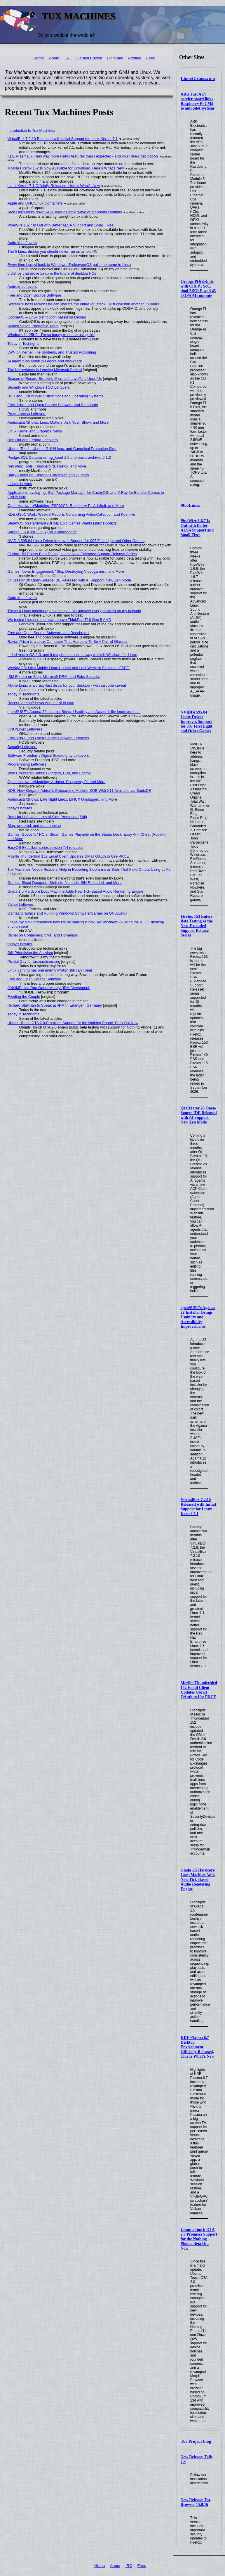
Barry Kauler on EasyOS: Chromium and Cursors (48, 475)
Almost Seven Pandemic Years (33, 326)
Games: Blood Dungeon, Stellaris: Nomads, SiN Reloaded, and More (65, 882)
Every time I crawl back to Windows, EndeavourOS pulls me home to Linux (69, 264)
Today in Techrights (23, 343)
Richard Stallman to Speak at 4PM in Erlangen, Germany (55, 1005)
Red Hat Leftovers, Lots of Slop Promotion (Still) (47, 817)
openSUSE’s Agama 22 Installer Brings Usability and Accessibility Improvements (198, 1317)
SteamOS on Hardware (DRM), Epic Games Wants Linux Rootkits (62, 523)
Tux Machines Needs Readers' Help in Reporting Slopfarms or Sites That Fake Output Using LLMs (89, 869)
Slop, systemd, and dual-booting (34, 825)
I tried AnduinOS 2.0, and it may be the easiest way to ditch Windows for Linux (72, 654)
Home (38, 58)
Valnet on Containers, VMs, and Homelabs (43, 935)
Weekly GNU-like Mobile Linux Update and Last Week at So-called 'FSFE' (69, 668)
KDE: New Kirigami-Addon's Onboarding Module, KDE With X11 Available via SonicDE (79, 790)
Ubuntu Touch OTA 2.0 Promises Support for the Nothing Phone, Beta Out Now (199, 2238)
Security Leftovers (22, 747)
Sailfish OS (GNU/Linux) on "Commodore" (42, 532)
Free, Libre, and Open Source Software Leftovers (48, 738)
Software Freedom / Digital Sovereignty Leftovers (48, 755)
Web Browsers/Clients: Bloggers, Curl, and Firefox (49, 773)
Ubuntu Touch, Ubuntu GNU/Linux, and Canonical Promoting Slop (62, 448)
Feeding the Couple (24, 996)
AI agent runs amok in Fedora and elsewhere (45, 361)
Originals (115, 58)
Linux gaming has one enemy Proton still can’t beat (50, 970)
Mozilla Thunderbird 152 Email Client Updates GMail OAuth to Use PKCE (199, 1690)
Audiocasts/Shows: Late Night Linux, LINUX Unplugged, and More (62, 799)
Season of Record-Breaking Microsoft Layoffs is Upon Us (55, 378)
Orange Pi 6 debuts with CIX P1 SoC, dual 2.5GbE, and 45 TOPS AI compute (198, 288)
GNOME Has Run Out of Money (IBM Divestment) (49, 988)
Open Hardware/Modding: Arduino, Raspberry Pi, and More (57, 782)
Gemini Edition (89, 58)
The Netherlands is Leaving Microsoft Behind (45, 370)
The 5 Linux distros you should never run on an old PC (53, 251)
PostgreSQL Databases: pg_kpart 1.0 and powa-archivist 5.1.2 (59, 457)
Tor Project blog (196, 2441)
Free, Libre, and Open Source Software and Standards (53, 405)
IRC (67, 58)
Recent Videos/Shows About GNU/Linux (41, 703)
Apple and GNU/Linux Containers (35, 203)
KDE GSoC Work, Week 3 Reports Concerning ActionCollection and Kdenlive (71, 514)
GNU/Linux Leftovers (25, 729)
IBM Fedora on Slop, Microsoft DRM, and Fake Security (54, 676)
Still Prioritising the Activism (30, 953)
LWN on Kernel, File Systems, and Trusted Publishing (52, 352)
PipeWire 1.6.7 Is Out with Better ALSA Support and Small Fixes (197, 528)
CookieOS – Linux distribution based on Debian (47, 317)
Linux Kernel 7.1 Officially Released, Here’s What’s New (54, 185)
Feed (150, 58)
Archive (134, 58)
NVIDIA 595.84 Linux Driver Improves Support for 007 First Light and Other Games (196, 721)
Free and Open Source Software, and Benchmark (49, 633)
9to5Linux (190, 505)
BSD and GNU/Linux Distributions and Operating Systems (56, 396)
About (54, 58)
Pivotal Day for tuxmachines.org (34, 961)
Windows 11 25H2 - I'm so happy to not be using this (51, 335)
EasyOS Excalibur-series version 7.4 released (45, 847)
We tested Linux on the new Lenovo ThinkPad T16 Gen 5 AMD (59, 619)
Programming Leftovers (27, 413)
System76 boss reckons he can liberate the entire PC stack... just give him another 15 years (83, 304)
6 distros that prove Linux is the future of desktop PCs (52, 273)
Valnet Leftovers (21, 904)
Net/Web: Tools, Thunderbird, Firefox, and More (47, 466)
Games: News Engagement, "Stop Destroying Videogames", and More (66, 571)
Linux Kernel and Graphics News (35, 431)
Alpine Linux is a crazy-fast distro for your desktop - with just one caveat (67, 685)
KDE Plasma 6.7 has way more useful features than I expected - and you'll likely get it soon (83, 156)
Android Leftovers (22, 242)
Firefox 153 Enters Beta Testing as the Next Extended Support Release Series (197, 925)
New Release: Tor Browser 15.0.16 (196, 2502)
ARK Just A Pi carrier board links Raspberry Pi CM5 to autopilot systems (198, 101)
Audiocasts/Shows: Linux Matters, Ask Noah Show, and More (58, 422)
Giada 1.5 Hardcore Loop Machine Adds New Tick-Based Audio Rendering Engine (198, 1879)
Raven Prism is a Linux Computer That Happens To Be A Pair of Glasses (68, 641)
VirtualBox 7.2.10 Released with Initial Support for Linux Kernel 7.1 (198, 1507)
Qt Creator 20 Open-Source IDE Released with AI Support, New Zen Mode (199, 1115)
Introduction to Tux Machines (31, 130)
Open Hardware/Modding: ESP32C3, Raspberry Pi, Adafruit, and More (66, 505)
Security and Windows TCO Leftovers (39, 387)
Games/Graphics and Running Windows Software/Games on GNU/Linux (67, 913)
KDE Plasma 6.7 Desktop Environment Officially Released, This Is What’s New (197, 2047)
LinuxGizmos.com (198, 78)
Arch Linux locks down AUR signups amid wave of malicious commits (65, 212)
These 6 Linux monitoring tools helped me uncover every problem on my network (74, 611)
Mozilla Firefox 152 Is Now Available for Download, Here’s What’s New (66, 168)
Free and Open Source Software (34, 295)
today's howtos (20, 484)
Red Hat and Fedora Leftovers (33, 440)
